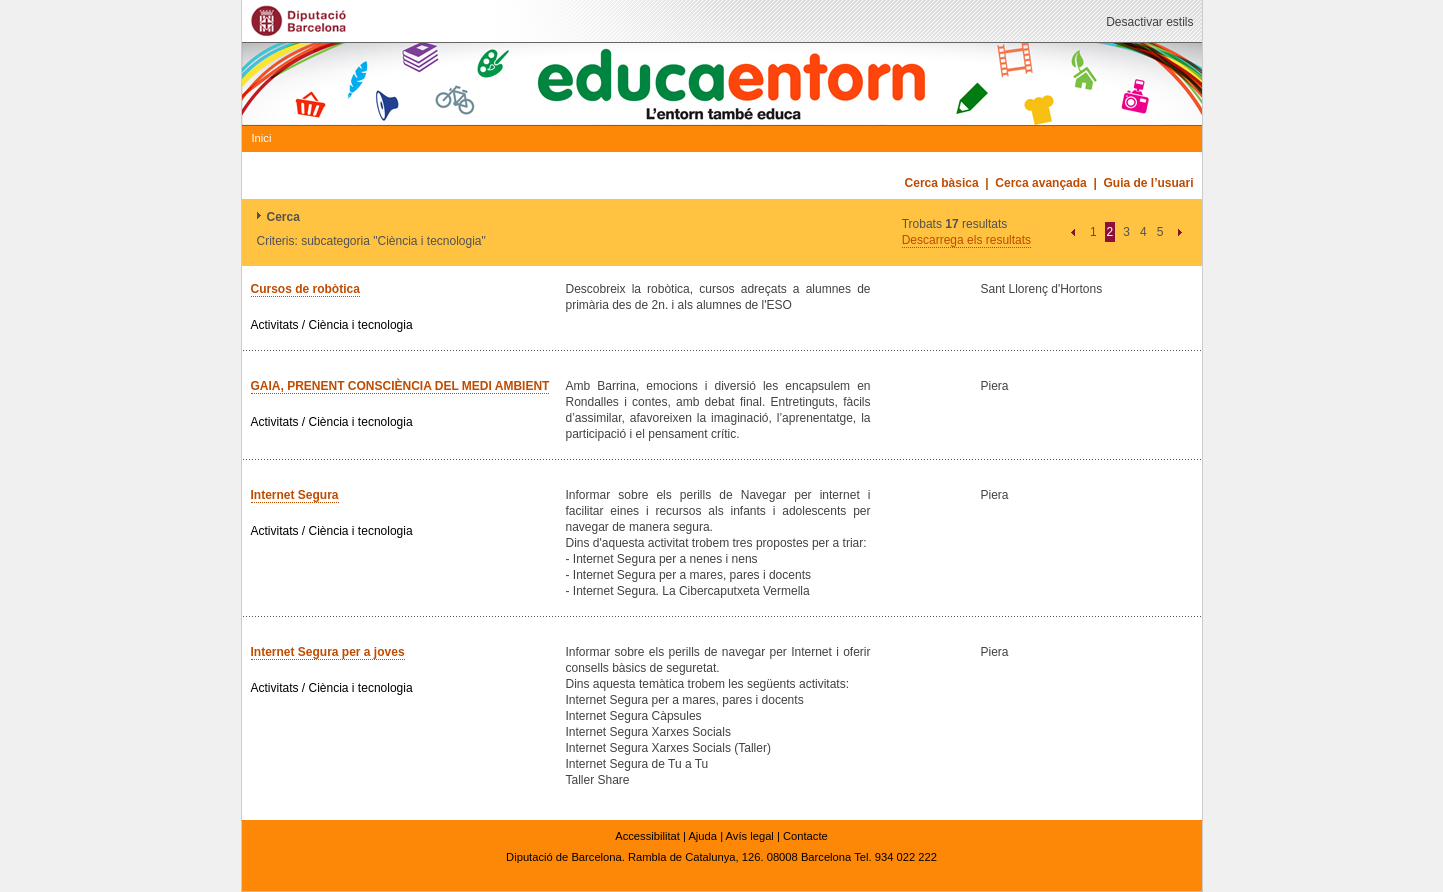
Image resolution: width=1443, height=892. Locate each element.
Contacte (805, 836)
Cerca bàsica (942, 183)
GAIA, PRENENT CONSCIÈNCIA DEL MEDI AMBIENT (400, 386)
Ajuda (702, 836)
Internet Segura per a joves (328, 652)
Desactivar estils (1149, 22)
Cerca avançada (1040, 183)
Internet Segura (295, 495)
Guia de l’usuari (1148, 183)
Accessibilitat (647, 836)
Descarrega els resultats (966, 240)
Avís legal (750, 836)
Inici (262, 138)
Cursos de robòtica (305, 289)
